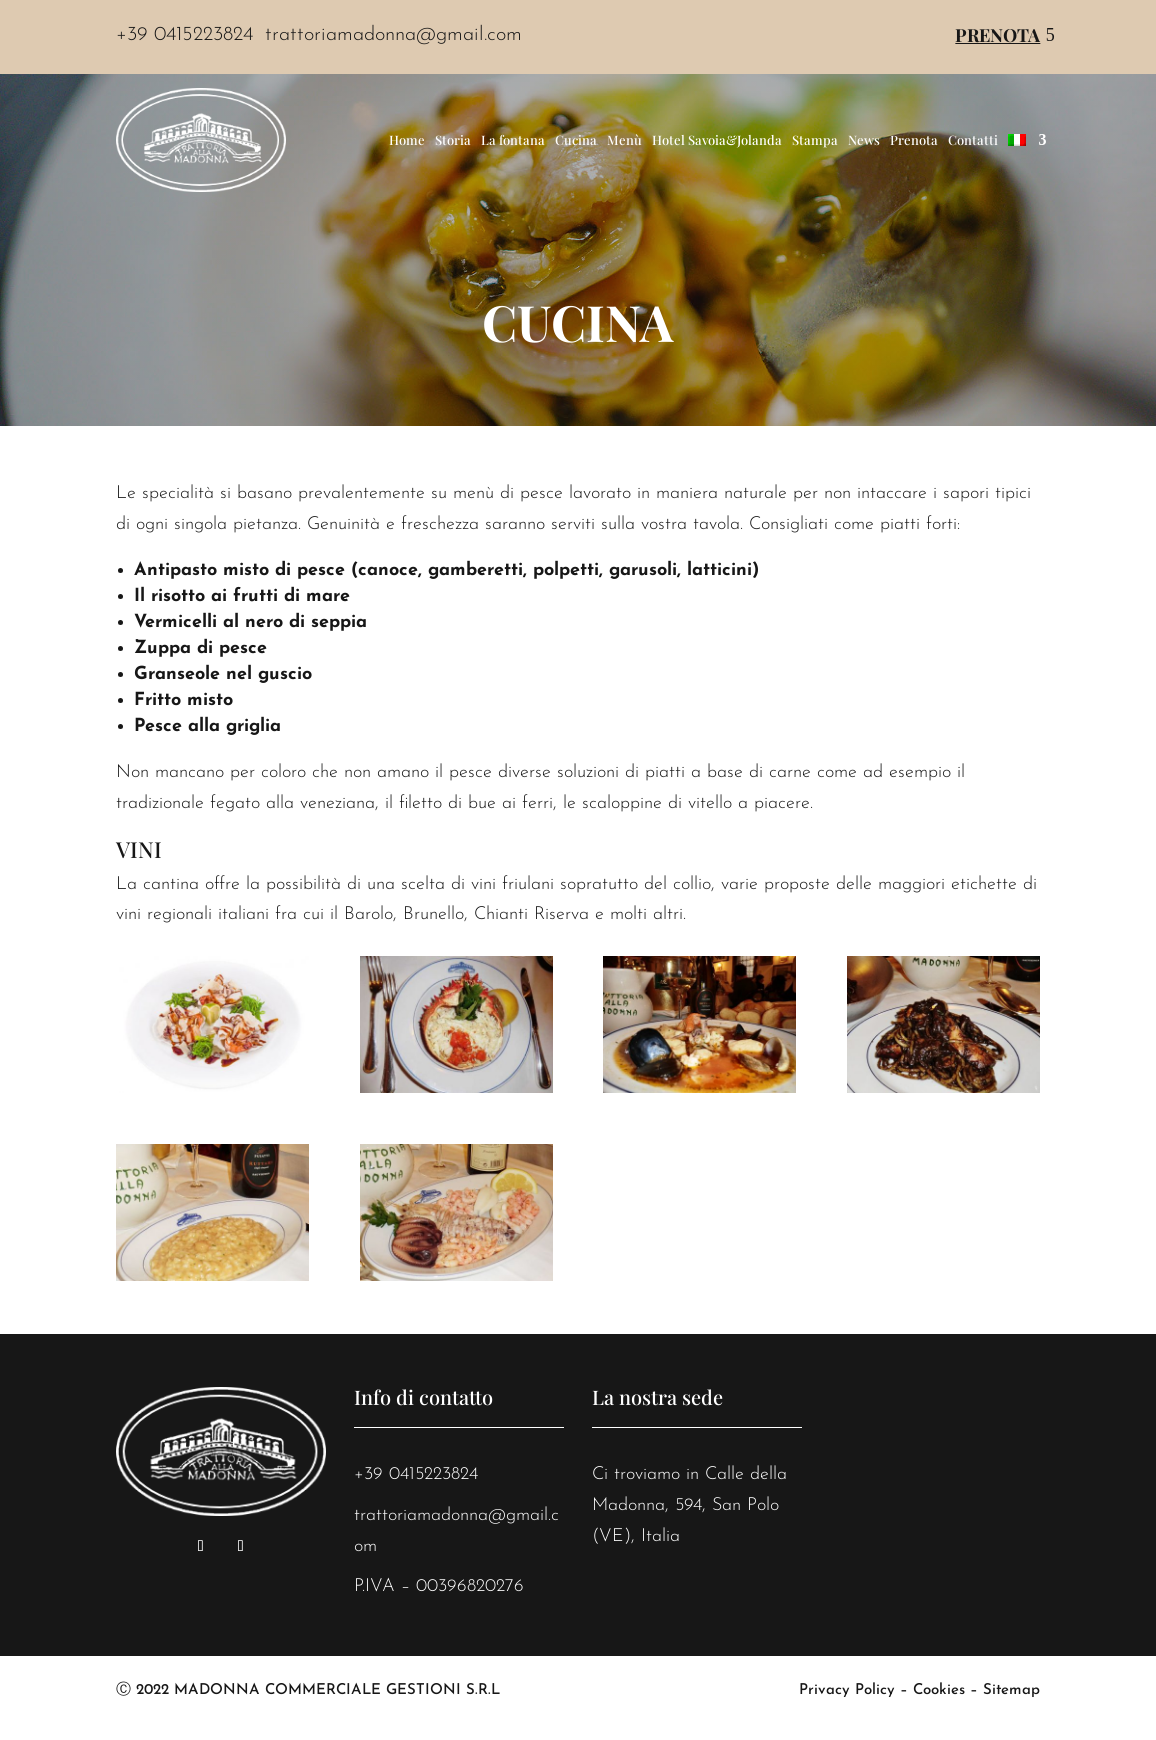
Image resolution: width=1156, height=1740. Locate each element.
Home (407, 139)
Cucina (576, 139)
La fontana (513, 139)
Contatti (973, 139)
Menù (624, 139)
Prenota (997, 35)
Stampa (815, 139)
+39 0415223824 (416, 1474)
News (864, 139)
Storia (453, 139)
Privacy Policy (847, 1690)
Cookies (939, 1690)
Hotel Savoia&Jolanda (717, 139)
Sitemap (1011, 1690)
